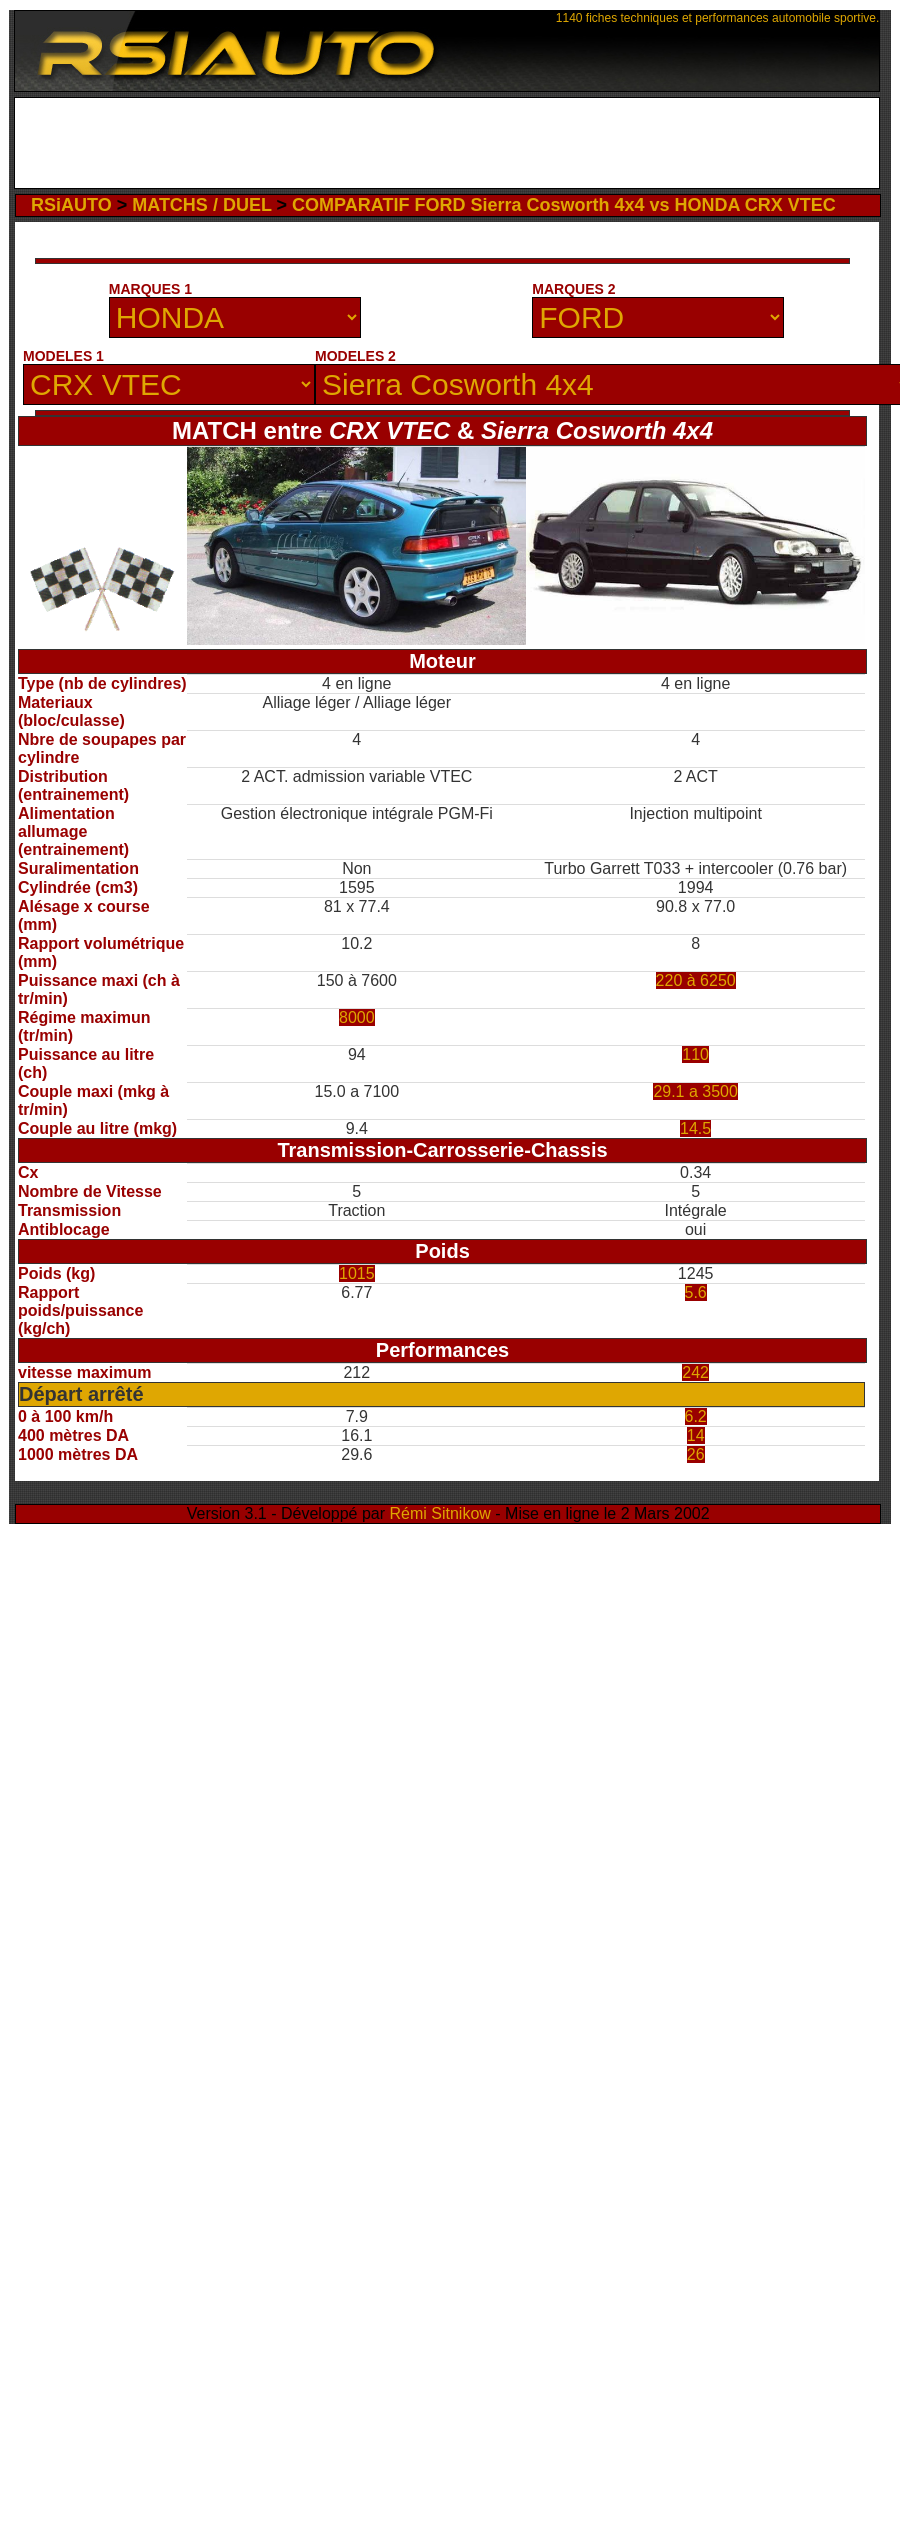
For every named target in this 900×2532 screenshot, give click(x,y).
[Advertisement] (447, 148)
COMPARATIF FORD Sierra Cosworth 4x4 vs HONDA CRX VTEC (564, 205)
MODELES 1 (63, 356)
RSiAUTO (71, 205)
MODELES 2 (355, 356)
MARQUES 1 (150, 289)
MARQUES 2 (573, 289)
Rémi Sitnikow (440, 1513)
